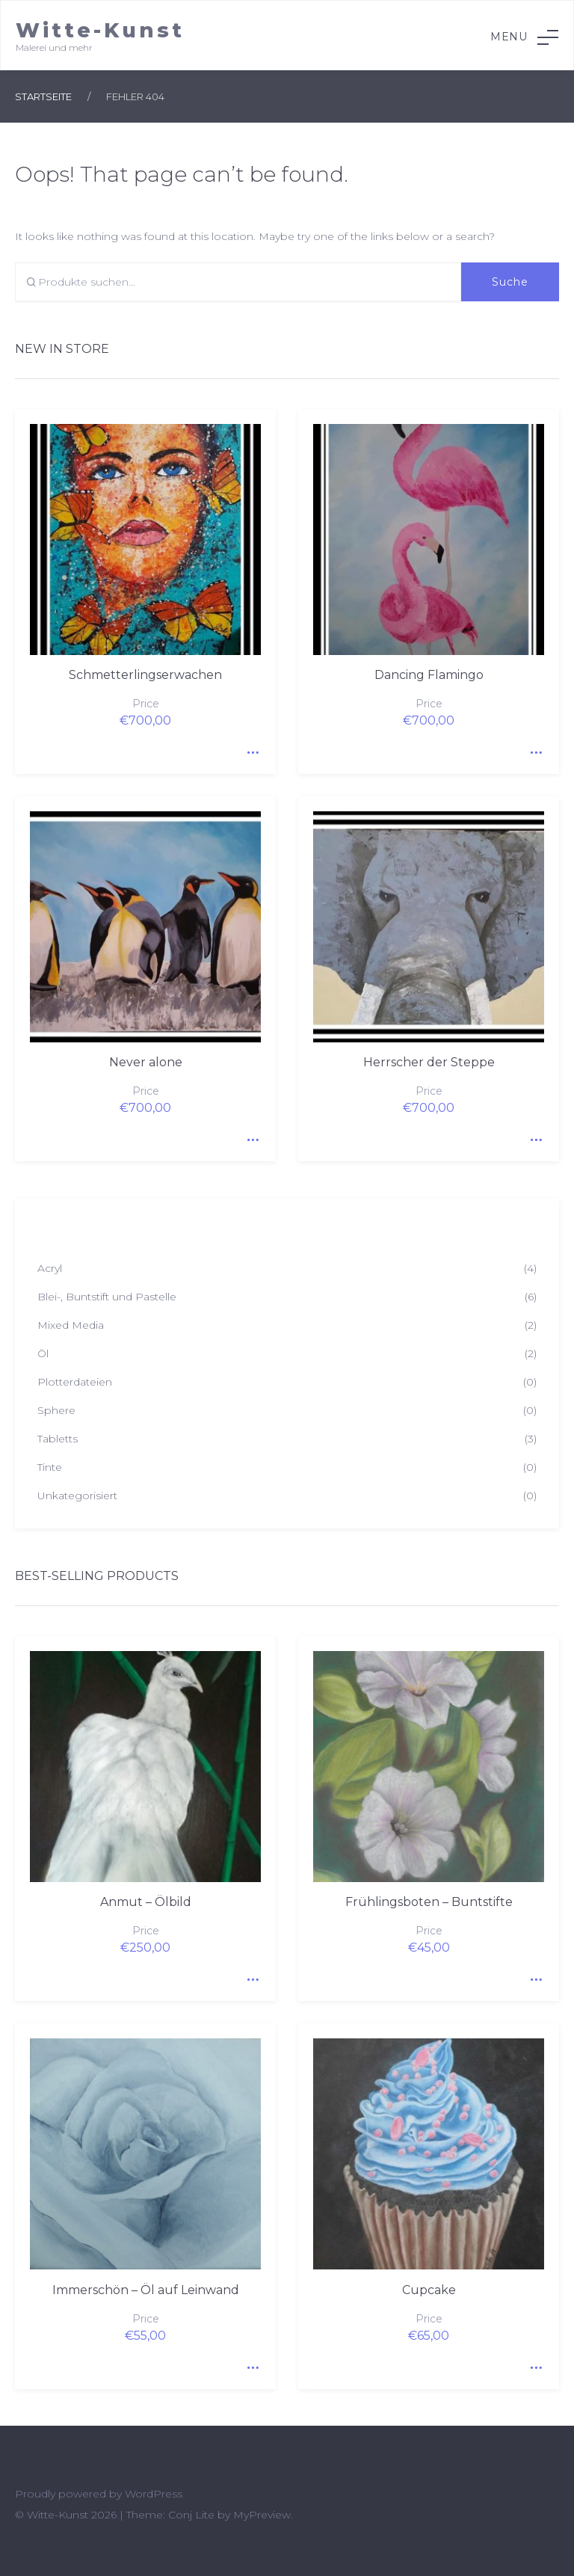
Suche (510, 282)
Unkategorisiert (77, 1495)
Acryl (49, 1268)
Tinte (49, 1467)
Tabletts (57, 1438)
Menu (524, 37)
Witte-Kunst (100, 30)
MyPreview (262, 2514)
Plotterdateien (74, 1382)
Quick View (249, 748)
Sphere (56, 1410)
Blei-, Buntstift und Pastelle (106, 1296)
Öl (43, 1353)
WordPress (153, 2493)
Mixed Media (70, 1325)
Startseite (43, 96)
